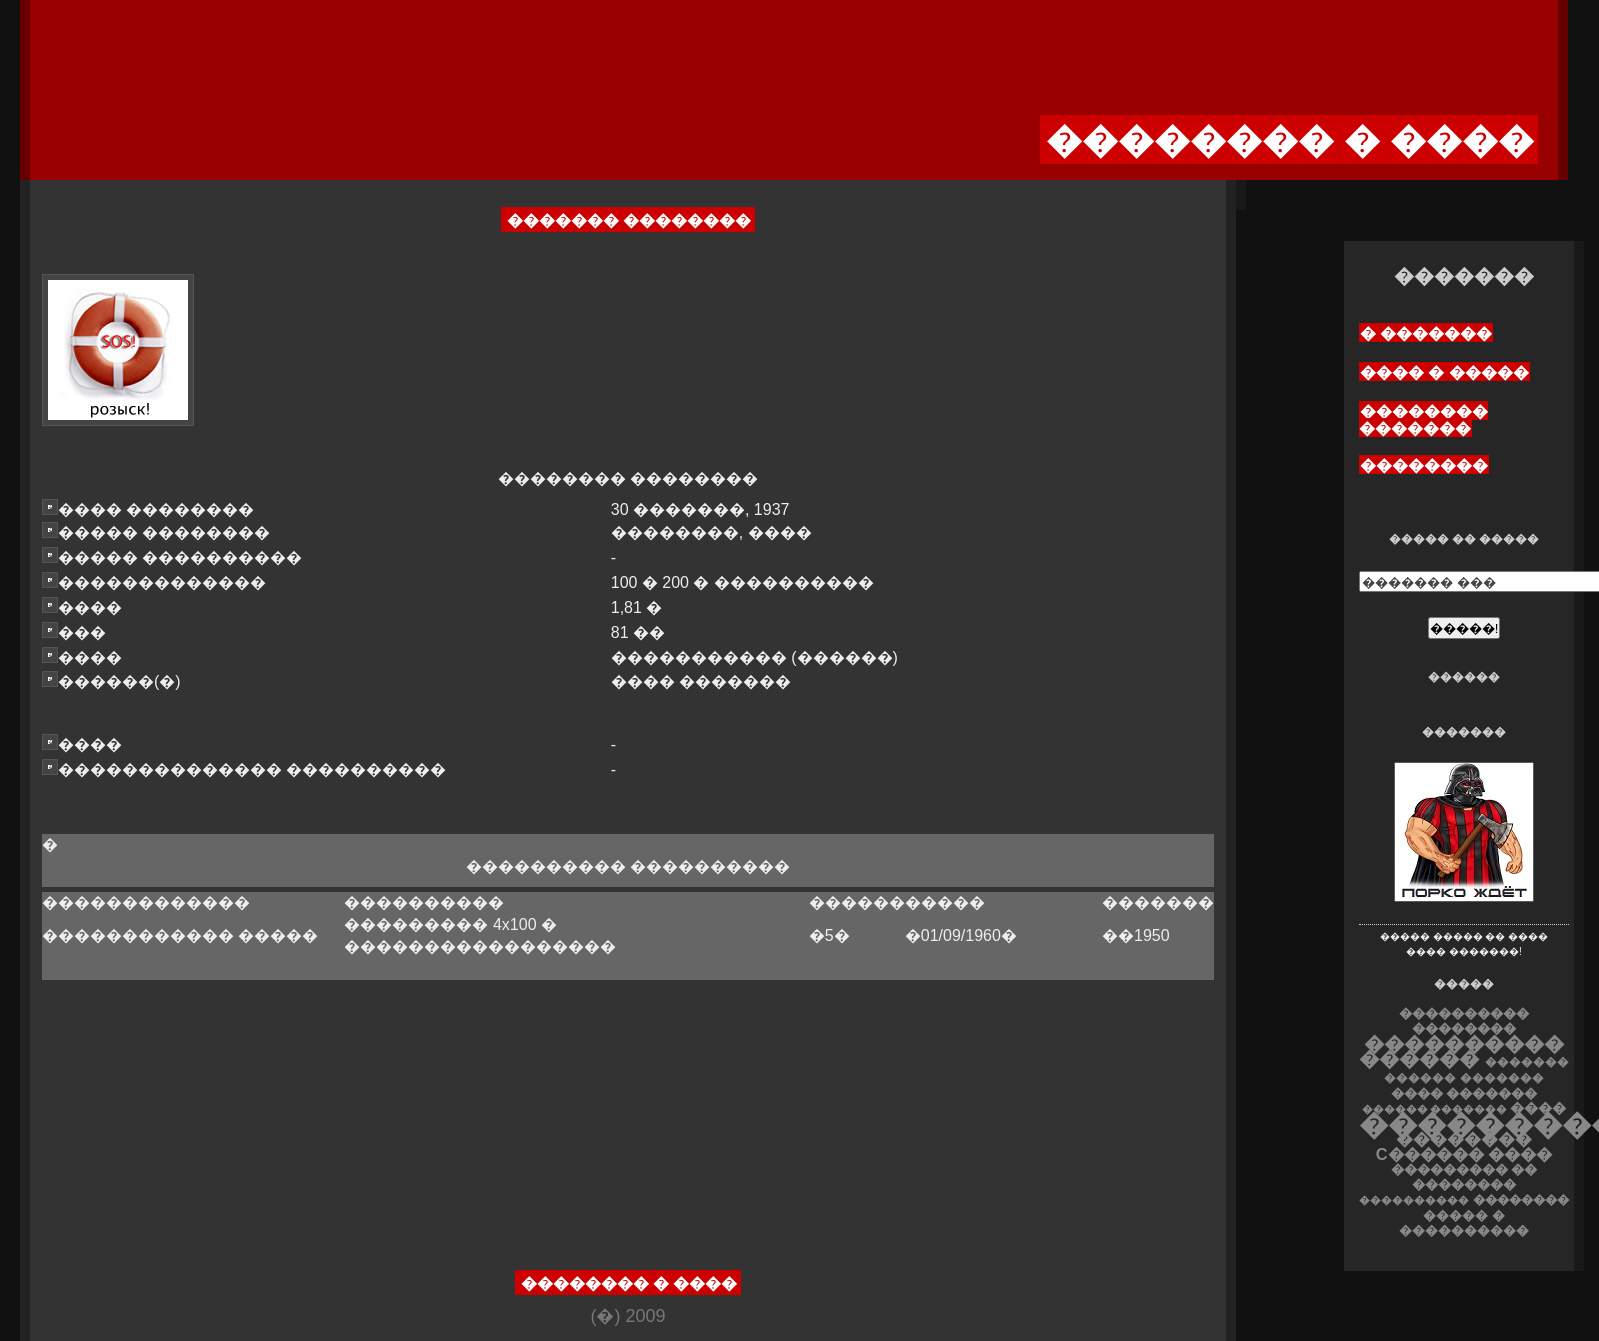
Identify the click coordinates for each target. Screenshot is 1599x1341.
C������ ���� (1464, 1154)
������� (1502, 1078)
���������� (1414, 1200)
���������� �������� (1464, 1021)
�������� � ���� (629, 1283)
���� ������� (1464, 1093)
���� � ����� (1444, 372)
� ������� (1426, 333)
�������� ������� (1423, 420)
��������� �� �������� (1464, 1177)
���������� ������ (1461, 1051)
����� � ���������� (1464, 1223)
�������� (1424, 465)
